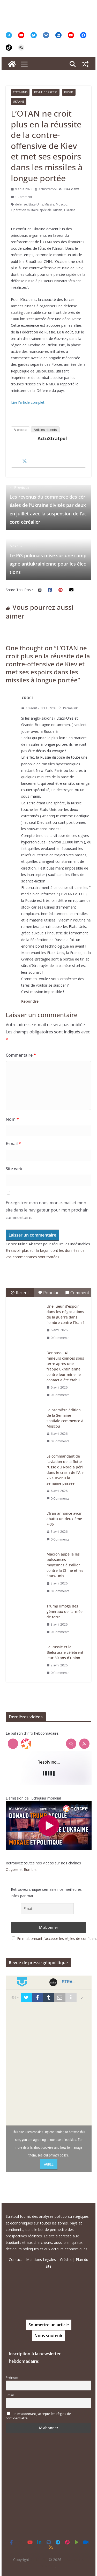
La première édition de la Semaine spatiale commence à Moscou (65, 1418)
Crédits (66, 2259)
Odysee (12, 1869)
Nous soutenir (48, 2335)
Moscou (62, 204)
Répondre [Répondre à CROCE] (30, 1001)
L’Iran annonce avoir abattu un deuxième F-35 (64, 1519)
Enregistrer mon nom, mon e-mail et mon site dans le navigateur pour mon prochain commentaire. (47, 1210)
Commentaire (21, 1055)
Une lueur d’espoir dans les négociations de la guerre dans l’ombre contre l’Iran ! (65, 1314)
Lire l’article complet (27, 402)
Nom (12, 1119)
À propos (20, 430)
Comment (77, 1292)
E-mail (13, 1143)
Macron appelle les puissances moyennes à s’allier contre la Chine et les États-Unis (65, 1565)
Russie (68, 92)
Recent (20, 1292)
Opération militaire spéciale (31, 210)
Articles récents (45, 430)
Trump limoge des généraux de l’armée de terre (65, 1611)
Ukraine (18, 101)
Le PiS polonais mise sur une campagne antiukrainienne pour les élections (48, 559)
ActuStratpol (48, 189)
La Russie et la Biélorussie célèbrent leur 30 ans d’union (65, 1652)
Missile (49, 204)
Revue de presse (45, 92)
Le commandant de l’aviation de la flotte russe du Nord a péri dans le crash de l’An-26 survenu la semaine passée (65, 1470)
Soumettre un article (48, 2325)
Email (10, 2395)
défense (21, 204)
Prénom (12, 2377)
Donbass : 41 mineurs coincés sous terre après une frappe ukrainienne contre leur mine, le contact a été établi (65, 1366)
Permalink (68, 708)
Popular (48, 1292)
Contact (15, 2259)
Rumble (30, 1869)
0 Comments (58, 1338)
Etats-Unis (20, 92)
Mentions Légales (41, 2259)
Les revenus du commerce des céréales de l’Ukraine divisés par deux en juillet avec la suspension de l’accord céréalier (48, 504)
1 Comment (21, 197)
